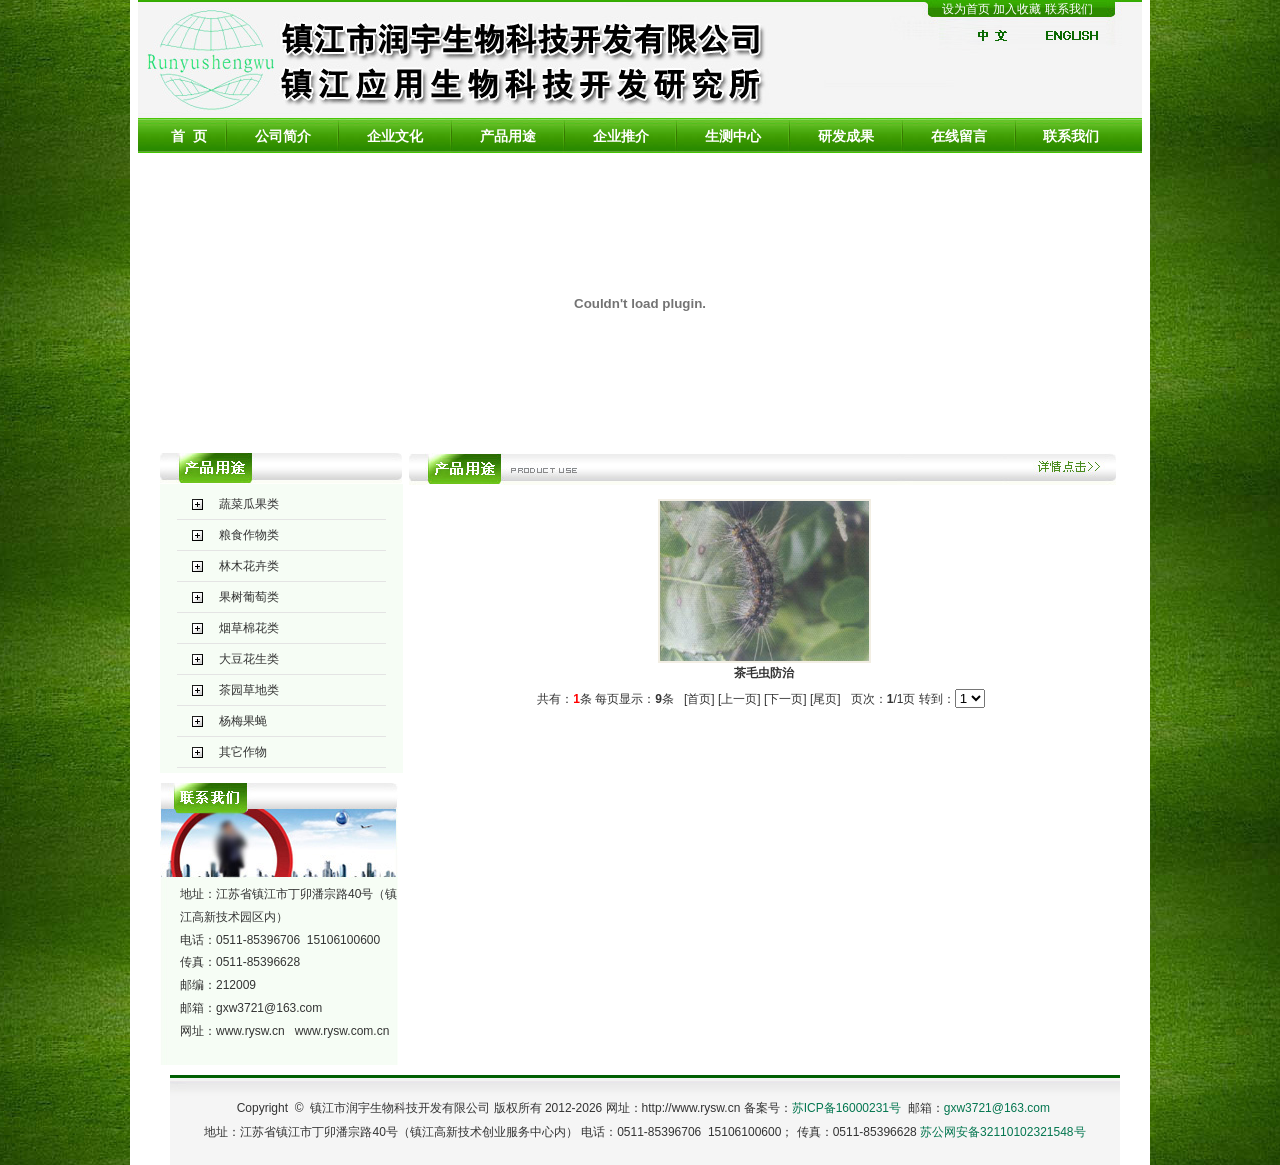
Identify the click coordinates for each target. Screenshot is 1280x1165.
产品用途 (508, 136)
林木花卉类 (249, 566)
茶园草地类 (249, 690)
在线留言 (959, 136)
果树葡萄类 (249, 597)
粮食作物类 (249, 535)
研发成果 (846, 136)
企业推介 (621, 136)
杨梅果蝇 (243, 721)
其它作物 (243, 752)
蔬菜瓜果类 (249, 504)
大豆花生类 (249, 659)
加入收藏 (1018, 9)
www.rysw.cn (250, 1031)
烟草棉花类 (249, 628)
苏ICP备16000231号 (846, 1108)
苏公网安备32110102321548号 (1002, 1132)
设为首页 (966, 9)
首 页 (189, 136)
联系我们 (1069, 9)
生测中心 (733, 136)
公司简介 (283, 136)
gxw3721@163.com (269, 1008)
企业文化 (395, 136)
